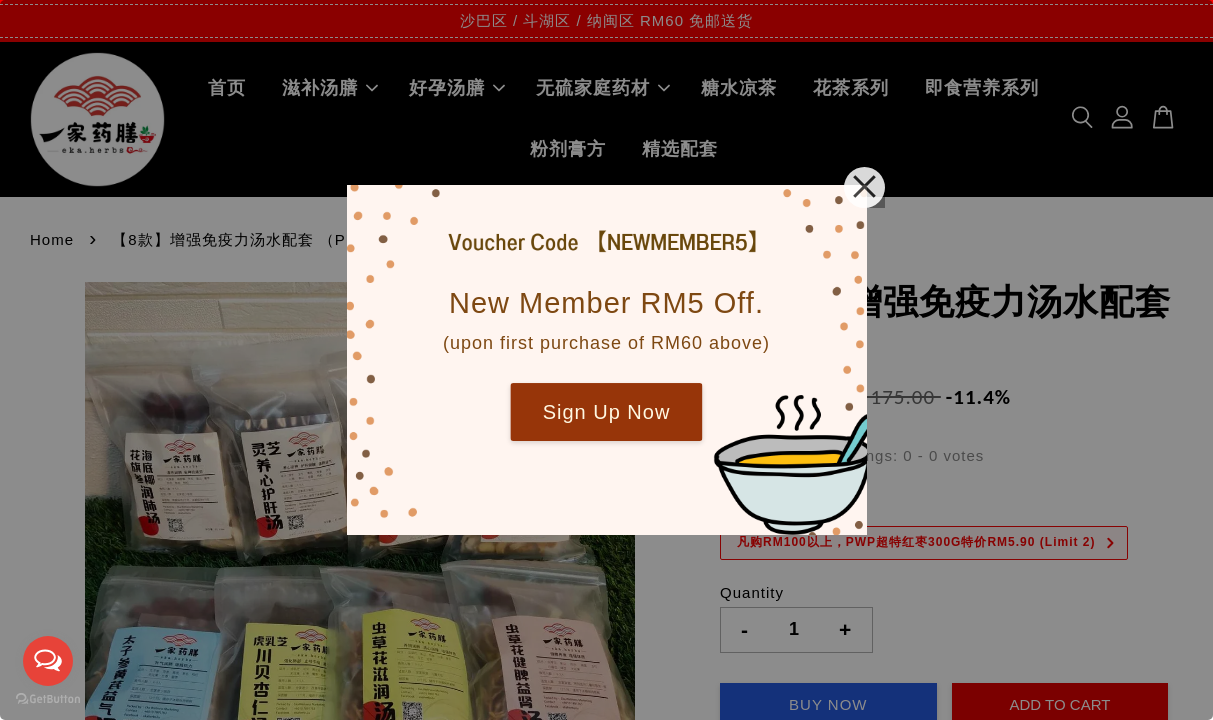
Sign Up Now (607, 412)
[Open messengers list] (48, 661)
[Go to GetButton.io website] (48, 699)
